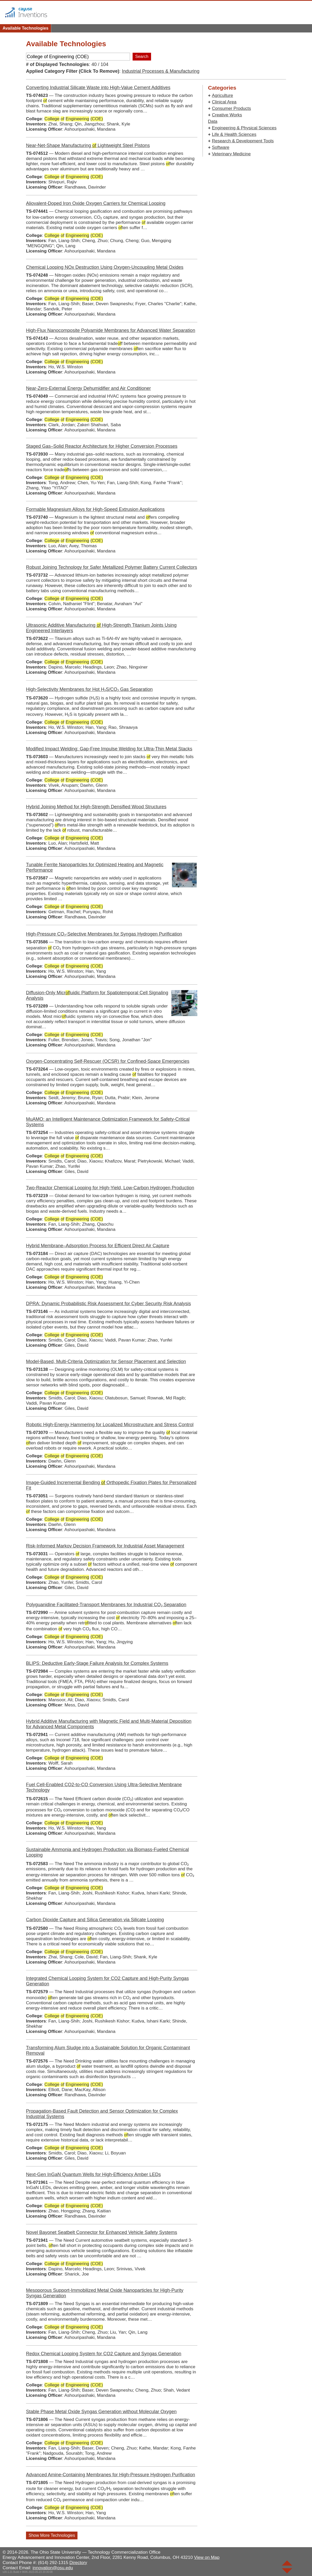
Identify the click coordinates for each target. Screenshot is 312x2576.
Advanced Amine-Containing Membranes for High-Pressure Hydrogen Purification (110, 2474)
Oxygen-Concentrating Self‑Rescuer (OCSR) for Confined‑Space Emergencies (107, 1061)
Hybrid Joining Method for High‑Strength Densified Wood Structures (96, 806)
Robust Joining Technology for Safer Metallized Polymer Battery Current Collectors (111, 567)
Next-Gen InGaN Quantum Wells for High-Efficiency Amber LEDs (93, 2174)
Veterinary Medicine (231, 153)
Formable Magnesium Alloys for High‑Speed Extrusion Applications (95, 509)
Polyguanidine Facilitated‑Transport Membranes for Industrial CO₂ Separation (106, 1604)
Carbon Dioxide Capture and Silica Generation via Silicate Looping (95, 1919)
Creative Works (227, 114)
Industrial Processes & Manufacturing (160, 71)
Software (220, 147)
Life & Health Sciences (234, 134)
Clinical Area (224, 101)
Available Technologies (25, 28)
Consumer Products (231, 108)
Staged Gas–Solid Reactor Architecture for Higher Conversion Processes (101, 446)
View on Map (206, 2557)
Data (212, 121)
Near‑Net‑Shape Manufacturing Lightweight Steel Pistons (88, 145)
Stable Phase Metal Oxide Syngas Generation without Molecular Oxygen (101, 2411)
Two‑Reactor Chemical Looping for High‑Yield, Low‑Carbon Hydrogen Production (110, 1187)
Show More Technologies (52, 2535)
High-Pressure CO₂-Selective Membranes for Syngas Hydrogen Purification (104, 934)
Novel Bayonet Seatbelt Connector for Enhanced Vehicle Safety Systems (101, 2232)
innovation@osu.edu (52, 2567)
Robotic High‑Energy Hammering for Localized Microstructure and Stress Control (109, 1424)
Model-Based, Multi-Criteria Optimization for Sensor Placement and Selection (106, 1361)
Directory (78, 2562)
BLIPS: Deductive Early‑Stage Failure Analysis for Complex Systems (97, 1663)
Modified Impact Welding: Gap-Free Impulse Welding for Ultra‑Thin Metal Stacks (109, 748)
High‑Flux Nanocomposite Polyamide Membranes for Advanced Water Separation (110, 330)
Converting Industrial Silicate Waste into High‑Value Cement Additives (98, 87)
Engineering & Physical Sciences (244, 127)
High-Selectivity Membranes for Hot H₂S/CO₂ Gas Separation (89, 689)
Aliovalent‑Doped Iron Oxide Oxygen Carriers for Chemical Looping (95, 203)
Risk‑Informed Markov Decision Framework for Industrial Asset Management (105, 1546)
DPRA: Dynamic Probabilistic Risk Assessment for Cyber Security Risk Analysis (108, 1303)
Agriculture (222, 95)
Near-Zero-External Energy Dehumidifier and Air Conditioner (88, 388)
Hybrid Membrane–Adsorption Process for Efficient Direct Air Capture (97, 1245)
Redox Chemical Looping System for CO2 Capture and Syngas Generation (103, 2353)
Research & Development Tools (243, 140)
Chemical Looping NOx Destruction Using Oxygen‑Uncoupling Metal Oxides (104, 267)
